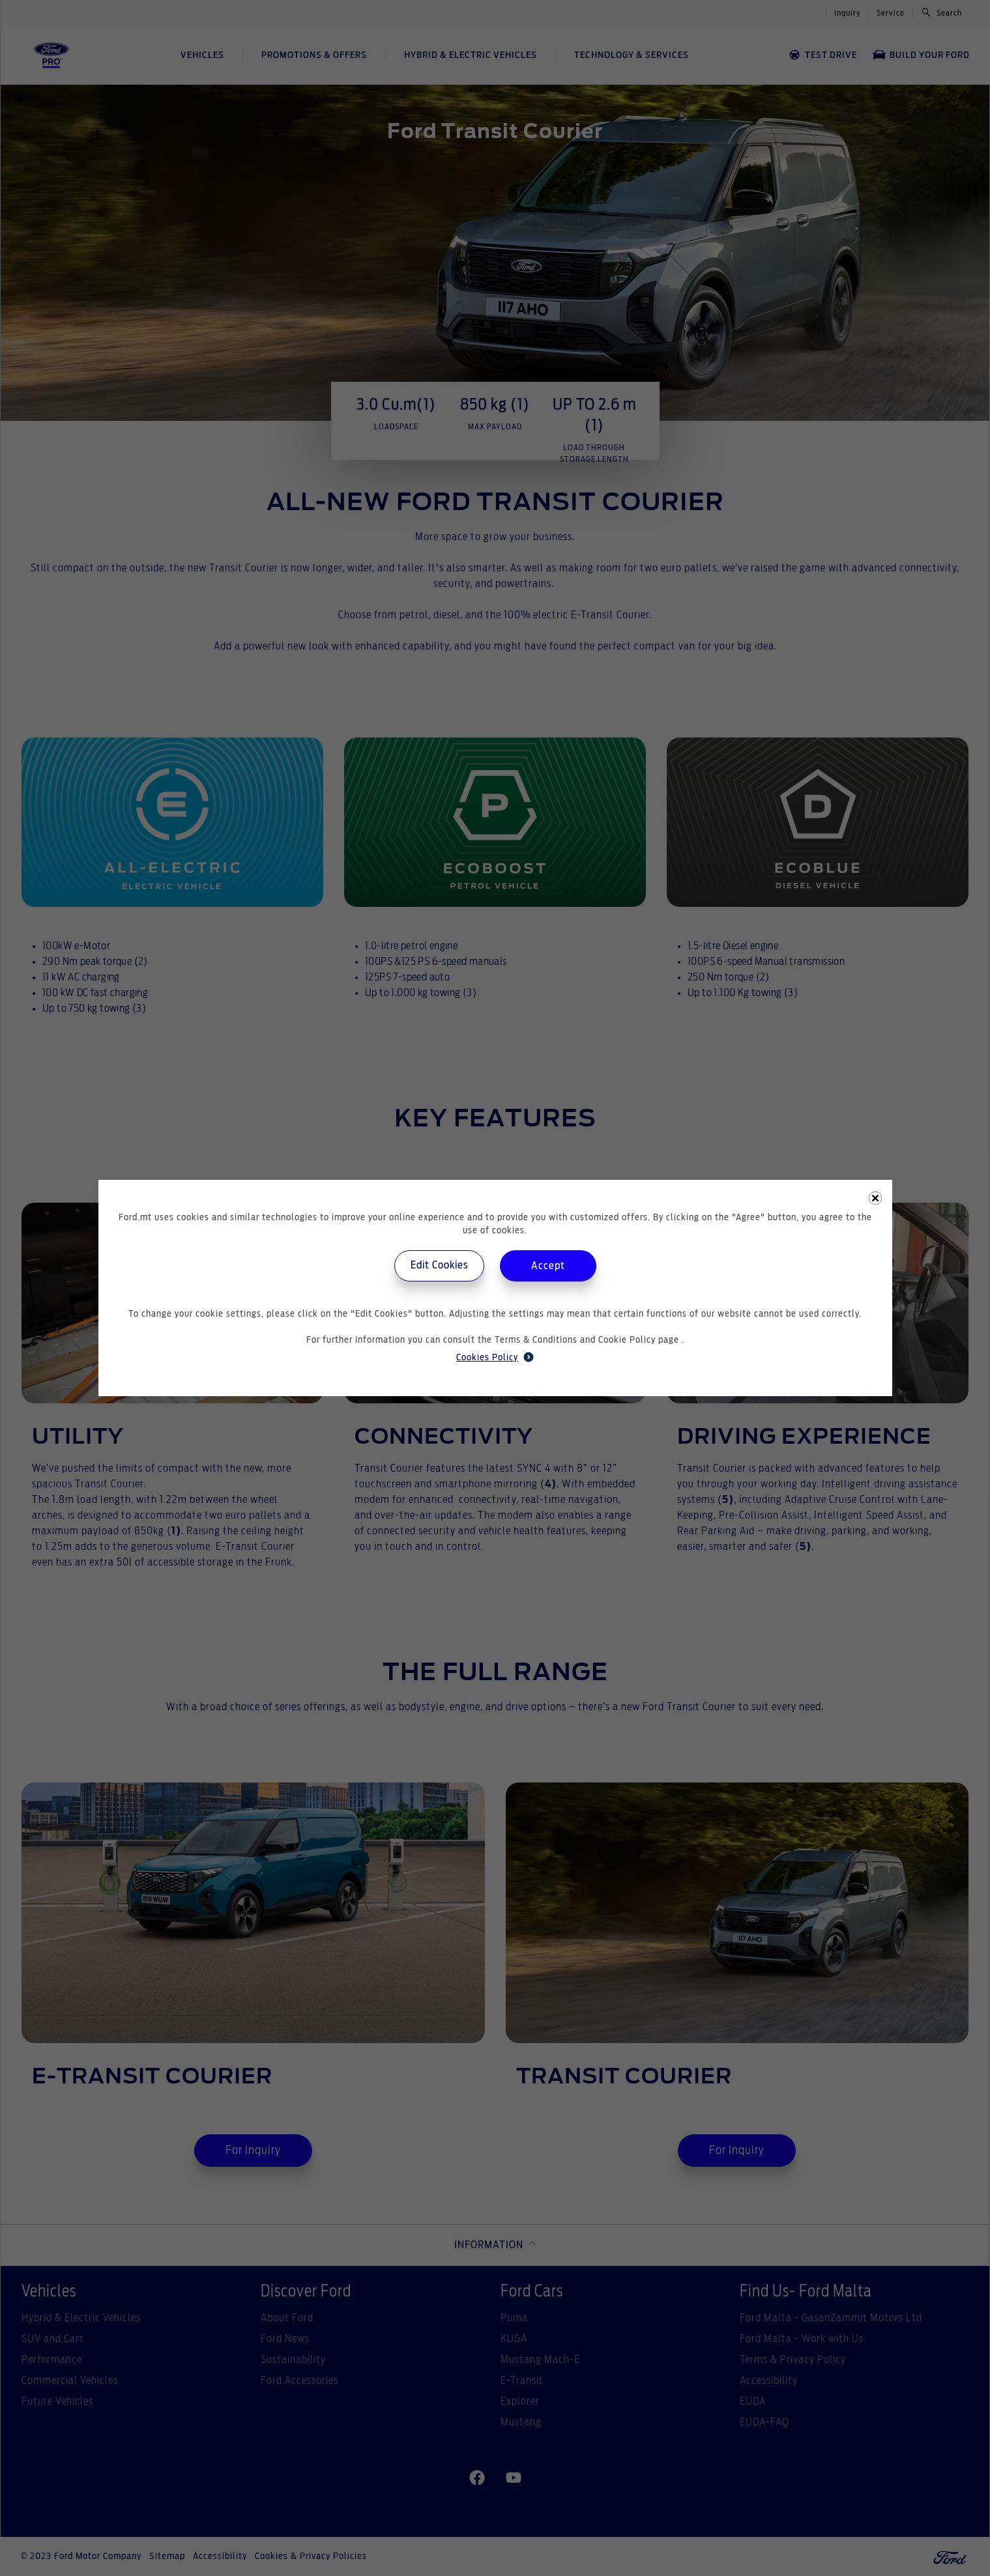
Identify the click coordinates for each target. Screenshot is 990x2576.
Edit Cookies (439, 1265)
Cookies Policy (495, 1357)
